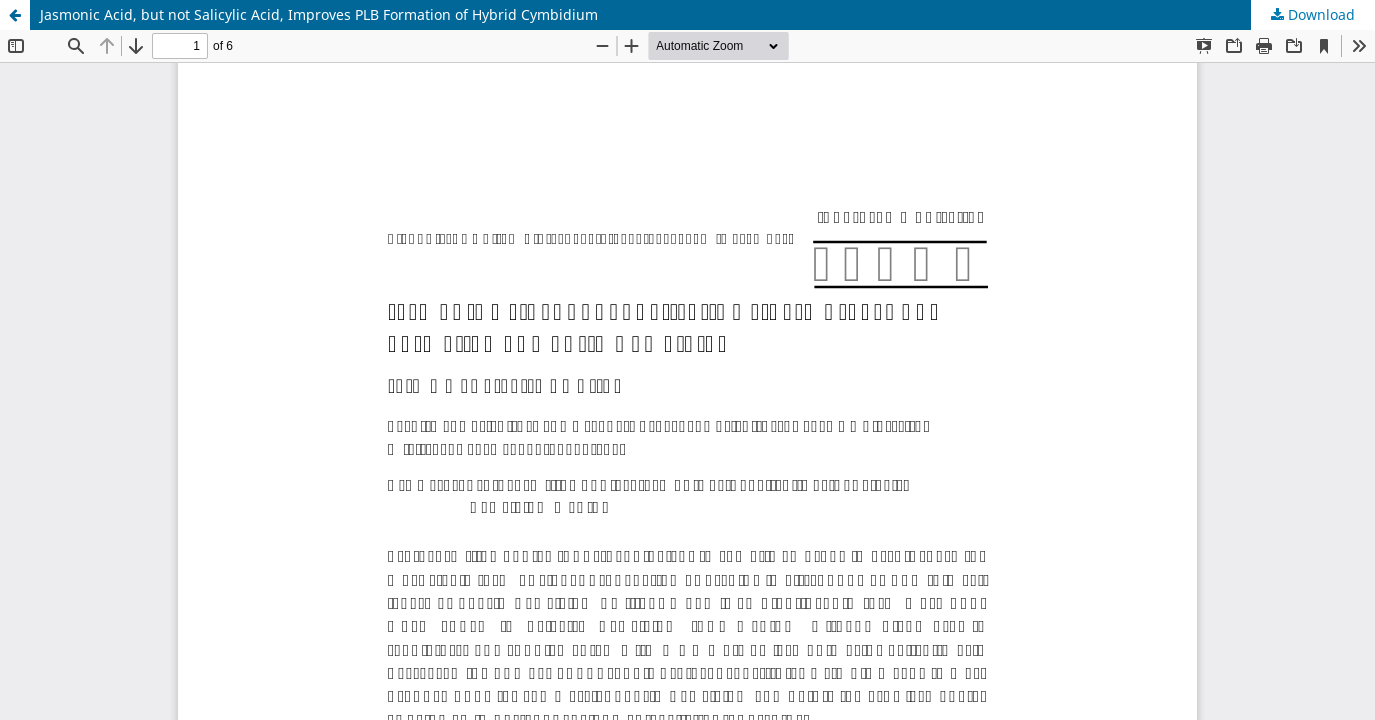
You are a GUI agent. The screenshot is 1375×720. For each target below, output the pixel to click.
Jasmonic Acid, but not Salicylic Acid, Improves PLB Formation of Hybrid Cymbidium (319, 14)
